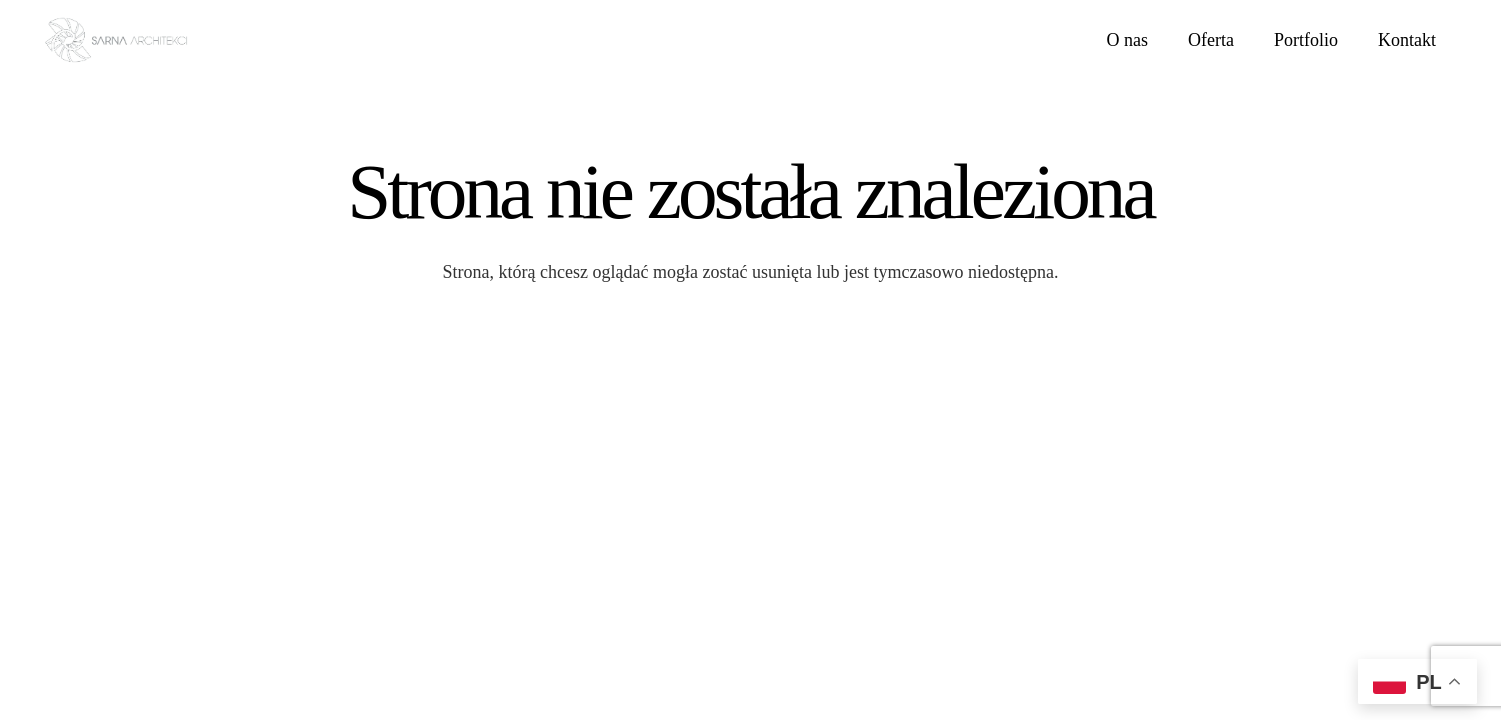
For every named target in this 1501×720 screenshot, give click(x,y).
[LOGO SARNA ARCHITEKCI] (116, 40)
